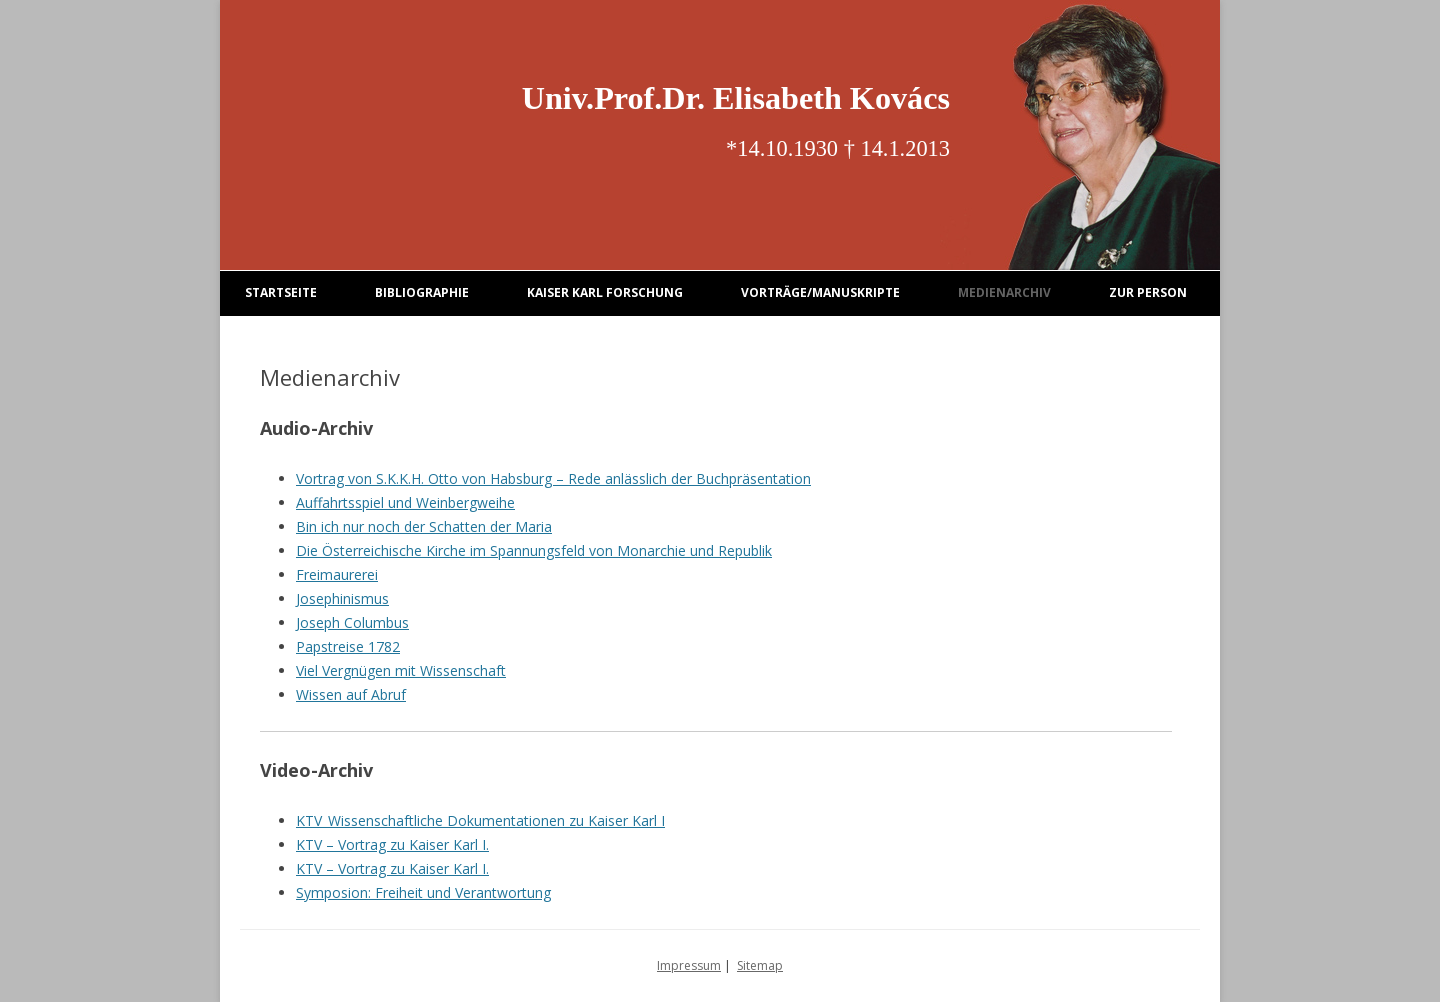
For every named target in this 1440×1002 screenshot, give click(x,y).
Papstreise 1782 (348, 646)
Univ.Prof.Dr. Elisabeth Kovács (736, 98)
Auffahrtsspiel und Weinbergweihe (405, 502)
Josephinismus (342, 598)
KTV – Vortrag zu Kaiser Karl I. (392, 844)
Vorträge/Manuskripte (820, 292)
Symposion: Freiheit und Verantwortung (423, 892)
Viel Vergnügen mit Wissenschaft (401, 670)
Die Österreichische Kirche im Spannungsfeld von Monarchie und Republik (534, 550)
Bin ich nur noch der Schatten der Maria (424, 526)
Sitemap (760, 965)
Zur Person (1148, 292)
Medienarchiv (1004, 292)
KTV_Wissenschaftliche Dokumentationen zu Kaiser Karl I (480, 820)
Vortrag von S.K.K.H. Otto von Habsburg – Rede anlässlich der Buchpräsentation (553, 478)
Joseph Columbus (352, 622)
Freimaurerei (337, 574)
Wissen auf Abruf (351, 694)
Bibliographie (422, 292)
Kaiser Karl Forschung (605, 292)
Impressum (689, 965)
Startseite (281, 292)
